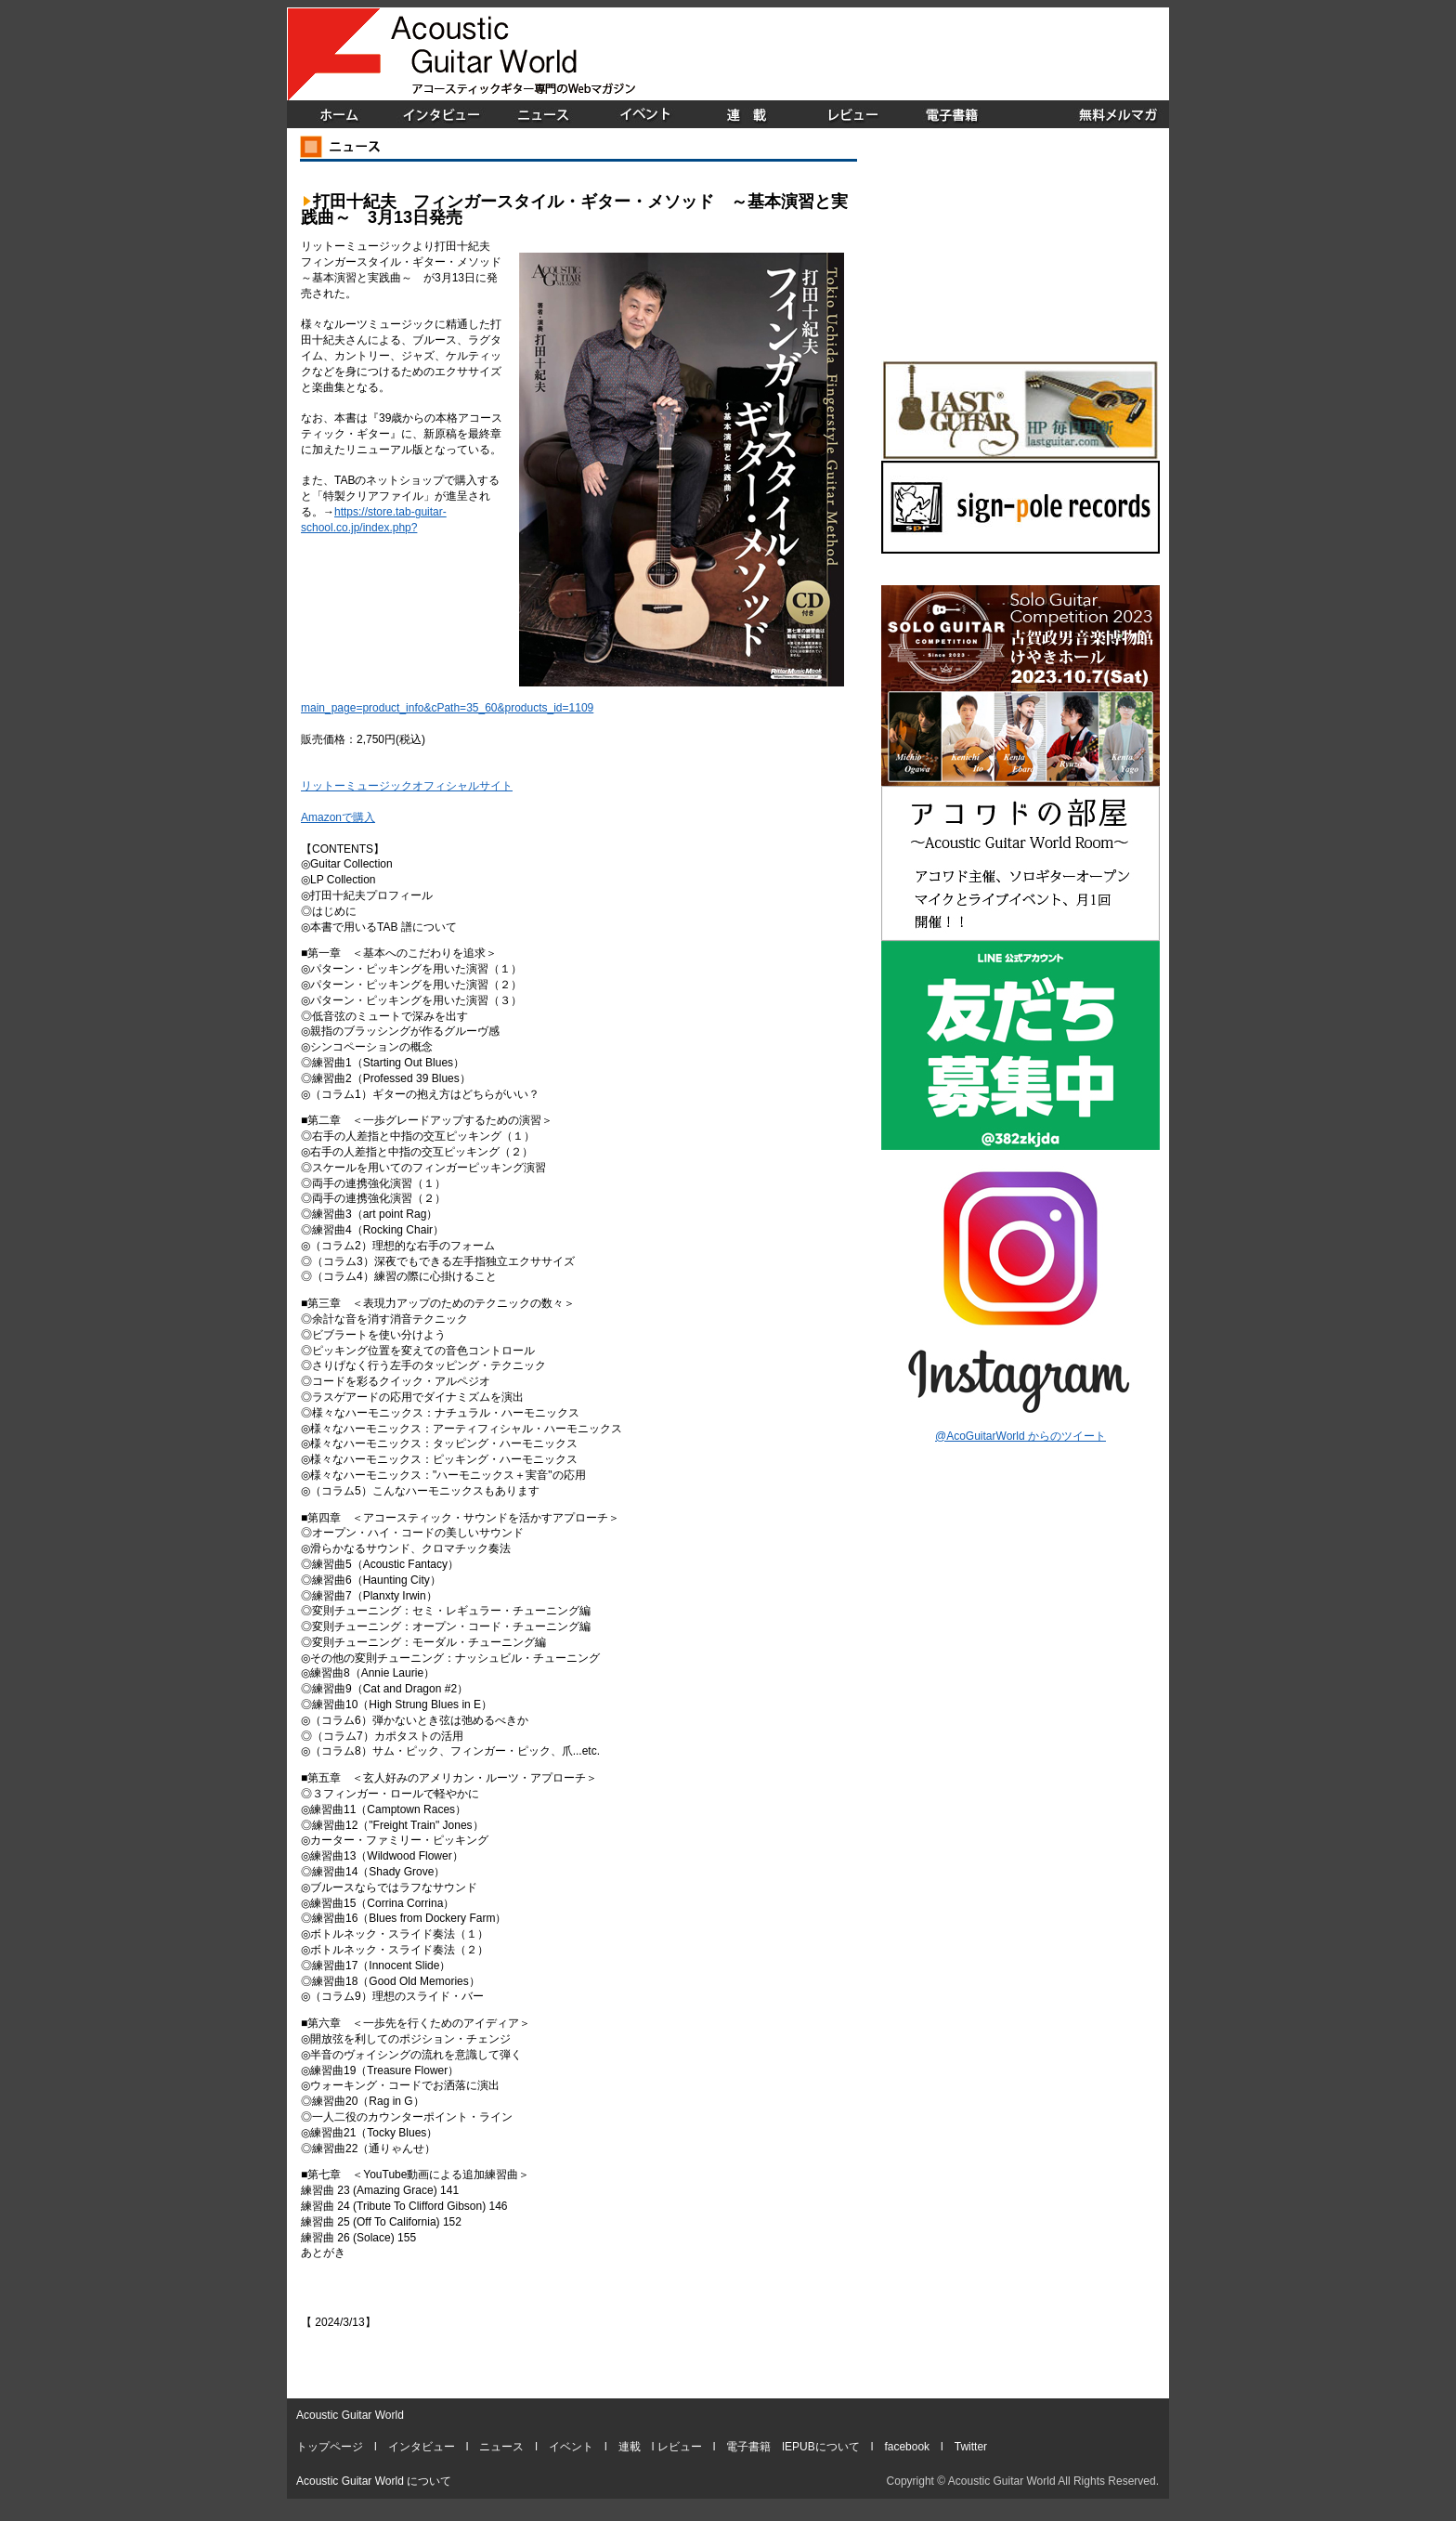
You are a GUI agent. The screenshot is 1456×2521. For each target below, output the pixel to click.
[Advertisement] (951, 54)
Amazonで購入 (338, 817)
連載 (629, 2446)
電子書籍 (748, 2446)
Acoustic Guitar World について (373, 2481)
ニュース (501, 2446)
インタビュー (421, 2446)
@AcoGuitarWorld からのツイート (1020, 1436)
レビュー (679, 2446)
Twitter (971, 2446)
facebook (907, 2446)
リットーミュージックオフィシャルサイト (407, 785)
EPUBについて (822, 2446)
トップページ (329, 2446)
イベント (571, 2446)
